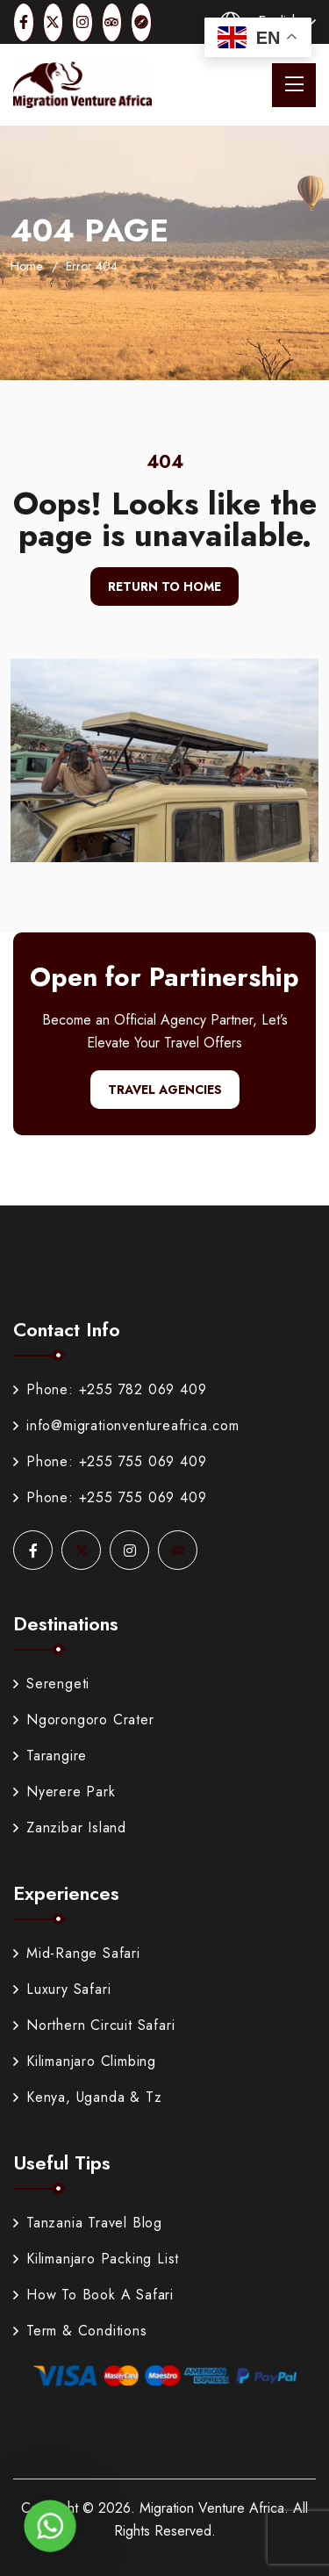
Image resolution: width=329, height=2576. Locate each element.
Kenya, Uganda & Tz (87, 2097)
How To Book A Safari (93, 2295)
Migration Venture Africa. (214, 2508)
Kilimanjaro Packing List (96, 2259)
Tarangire (50, 1755)
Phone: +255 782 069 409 (109, 1389)
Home (26, 266)
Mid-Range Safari (76, 1953)
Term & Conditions (80, 2331)
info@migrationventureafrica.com (126, 1425)
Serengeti (51, 1683)
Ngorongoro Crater (83, 1719)
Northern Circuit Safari (94, 2025)
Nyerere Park (64, 1791)
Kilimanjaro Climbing (84, 2061)
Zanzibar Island (69, 1827)
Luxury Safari (62, 1989)
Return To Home (164, 586)
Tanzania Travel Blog (87, 2223)
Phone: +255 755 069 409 (109, 1461)
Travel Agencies (165, 1089)
